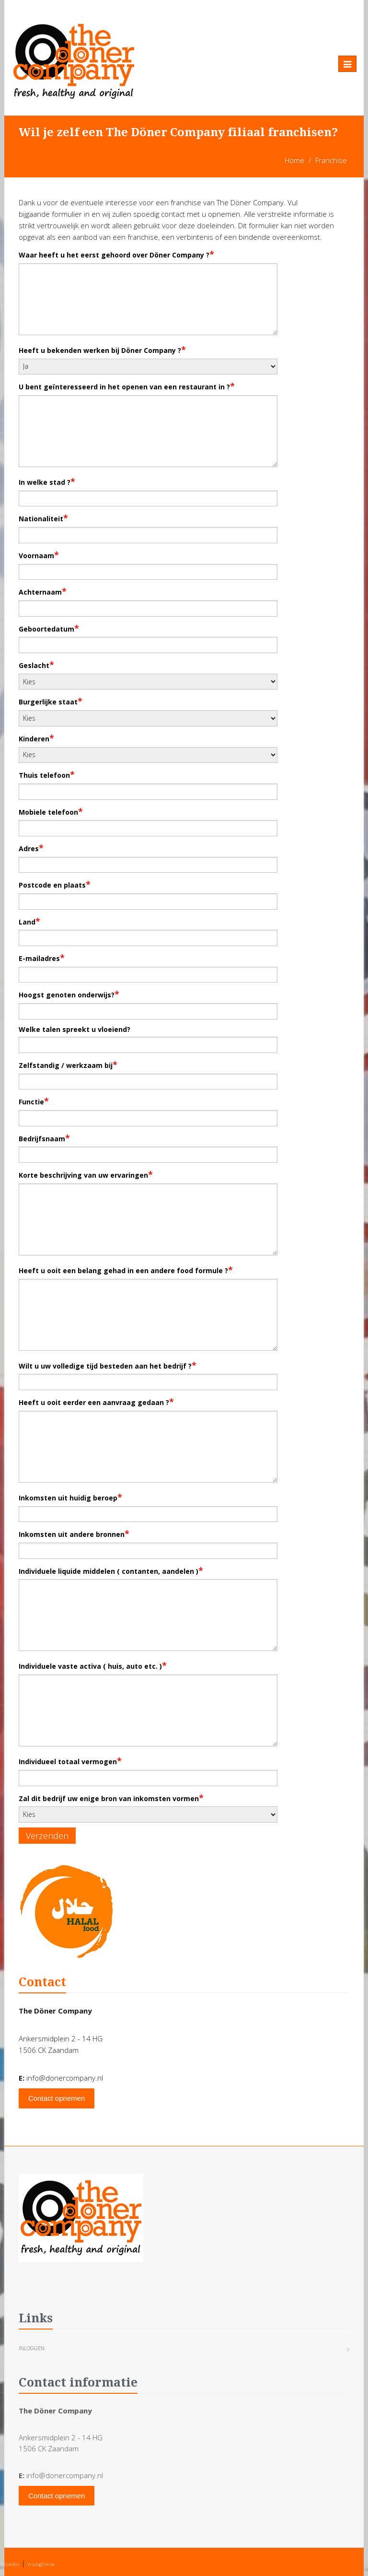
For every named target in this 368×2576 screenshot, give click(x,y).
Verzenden (47, 1835)
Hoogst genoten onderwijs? (69, 994)
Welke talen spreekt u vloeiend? (74, 1029)
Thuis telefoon (47, 774)
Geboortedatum (49, 628)
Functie (34, 1101)
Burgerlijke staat (50, 701)
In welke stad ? (47, 481)
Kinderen (36, 738)
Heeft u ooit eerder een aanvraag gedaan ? (96, 1401)
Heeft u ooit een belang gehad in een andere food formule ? (126, 1270)
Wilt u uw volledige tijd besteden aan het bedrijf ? (107, 1365)
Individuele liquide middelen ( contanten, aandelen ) (111, 1570)
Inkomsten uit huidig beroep (70, 1497)
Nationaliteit (43, 518)
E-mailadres (42, 957)
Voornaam (39, 555)
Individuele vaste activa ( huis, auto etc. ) (93, 1665)
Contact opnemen (56, 2098)
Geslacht (36, 664)
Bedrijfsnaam (44, 1138)
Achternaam (43, 591)
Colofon (11, 2564)
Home (294, 160)
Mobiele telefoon (51, 811)
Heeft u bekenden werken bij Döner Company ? (102, 349)
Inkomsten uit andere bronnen (74, 1533)
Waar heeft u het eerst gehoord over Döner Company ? (116, 254)
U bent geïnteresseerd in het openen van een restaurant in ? (127, 386)
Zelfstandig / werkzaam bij (68, 1064)
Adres (31, 848)
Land (29, 921)
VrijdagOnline (41, 2564)
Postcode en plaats (55, 884)
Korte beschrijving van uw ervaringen (86, 1174)
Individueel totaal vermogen (70, 1761)
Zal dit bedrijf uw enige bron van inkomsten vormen (111, 1797)
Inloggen (32, 2348)
